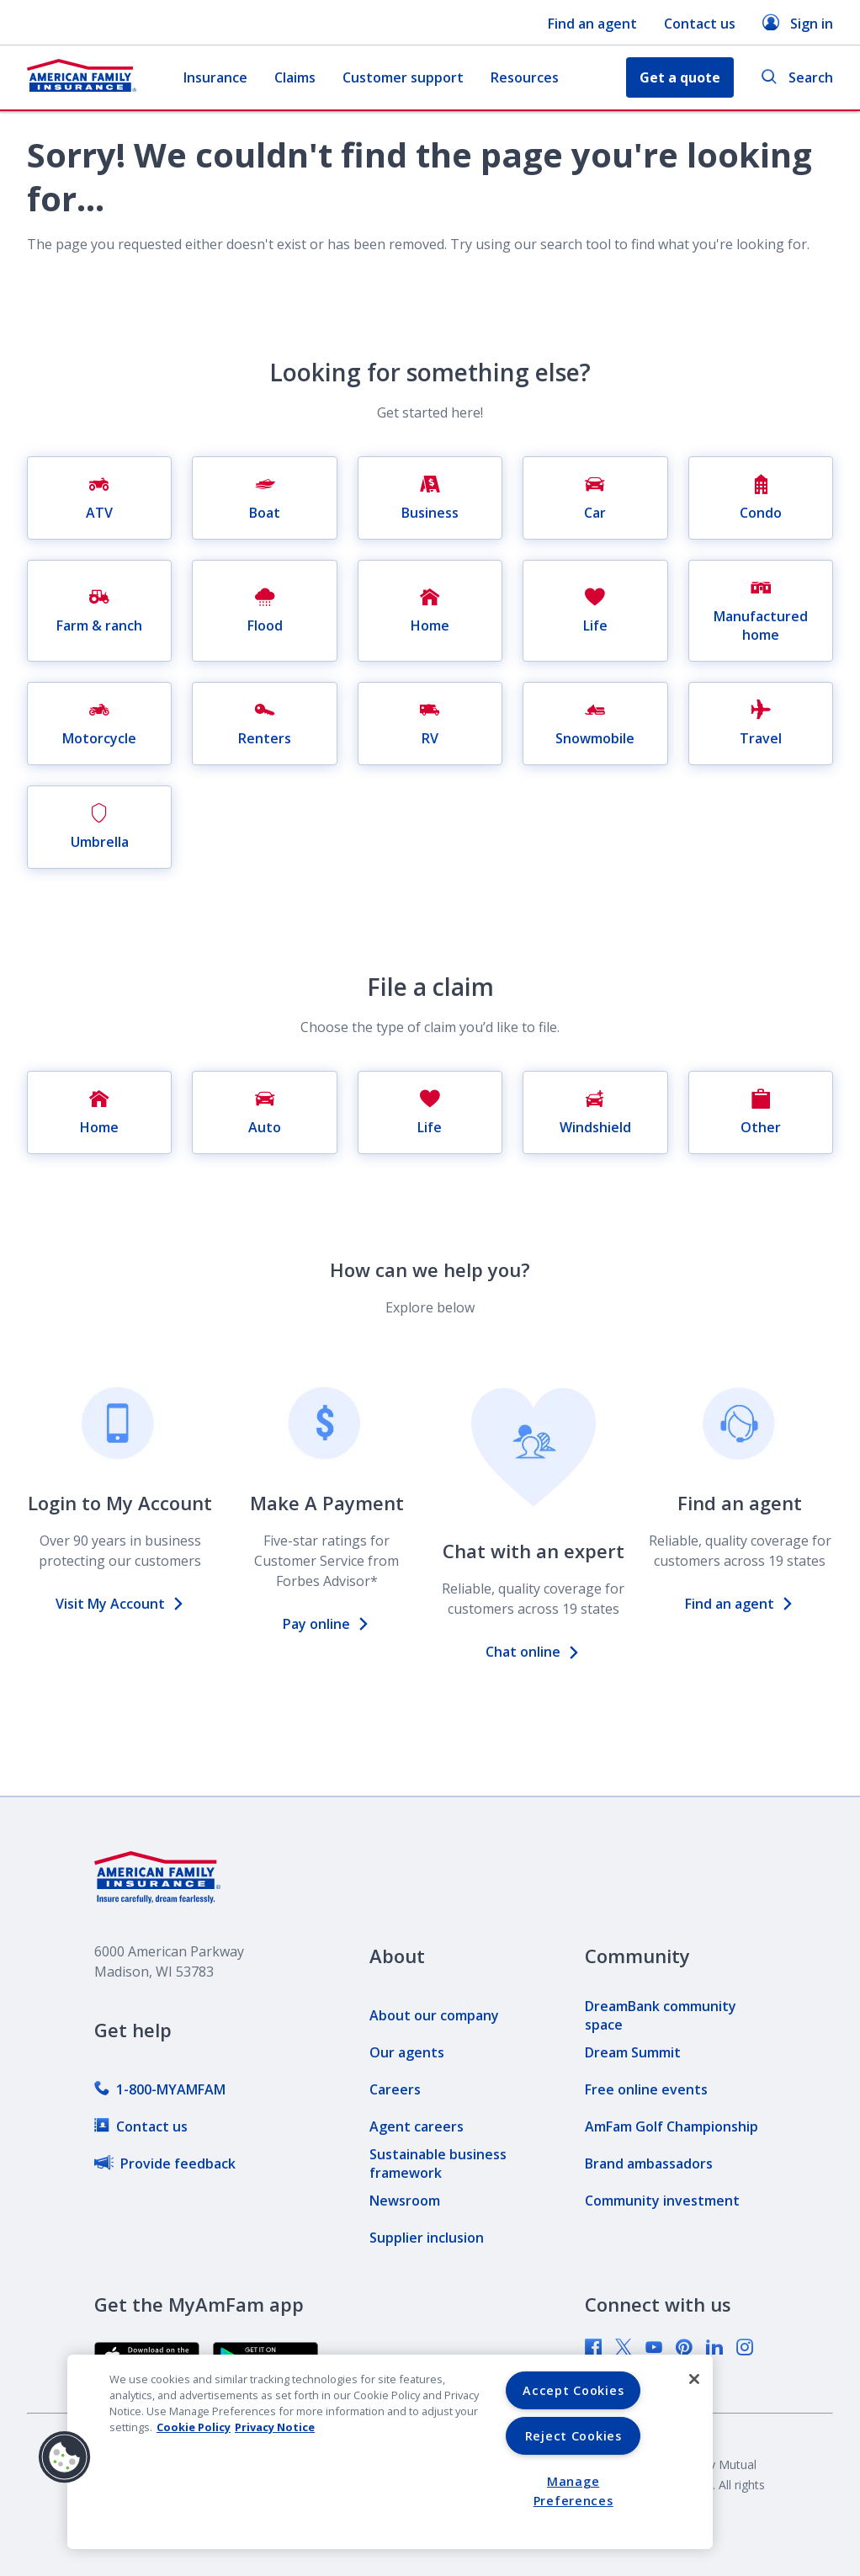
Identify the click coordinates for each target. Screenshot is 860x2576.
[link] (160, 2089)
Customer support (403, 77)
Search (797, 78)
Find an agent (592, 23)
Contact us (699, 23)
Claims (295, 77)
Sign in (797, 23)
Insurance (215, 77)
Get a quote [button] (680, 77)
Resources (525, 77)
